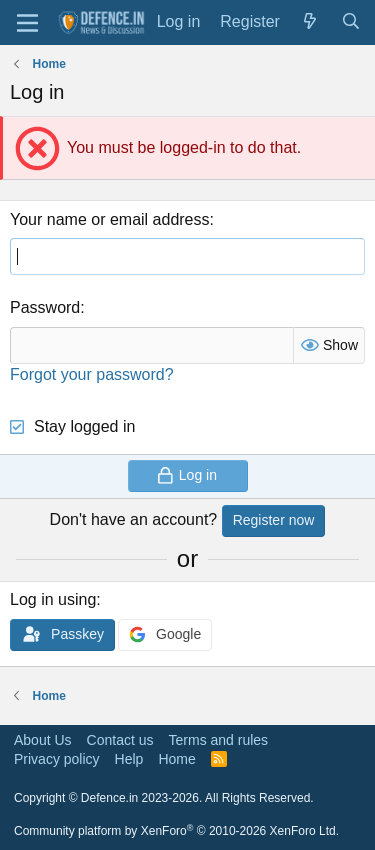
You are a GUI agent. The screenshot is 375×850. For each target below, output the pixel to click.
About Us (43, 740)
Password (45, 307)
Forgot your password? (92, 374)
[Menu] (27, 23)
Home (176, 759)
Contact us (120, 740)
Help (129, 759)
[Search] (350, 22)
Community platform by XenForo (176, 831)
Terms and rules (219, 740)
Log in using (53, 599)
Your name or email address (110, 219)
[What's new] (310, 22)
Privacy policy (57, 759)
